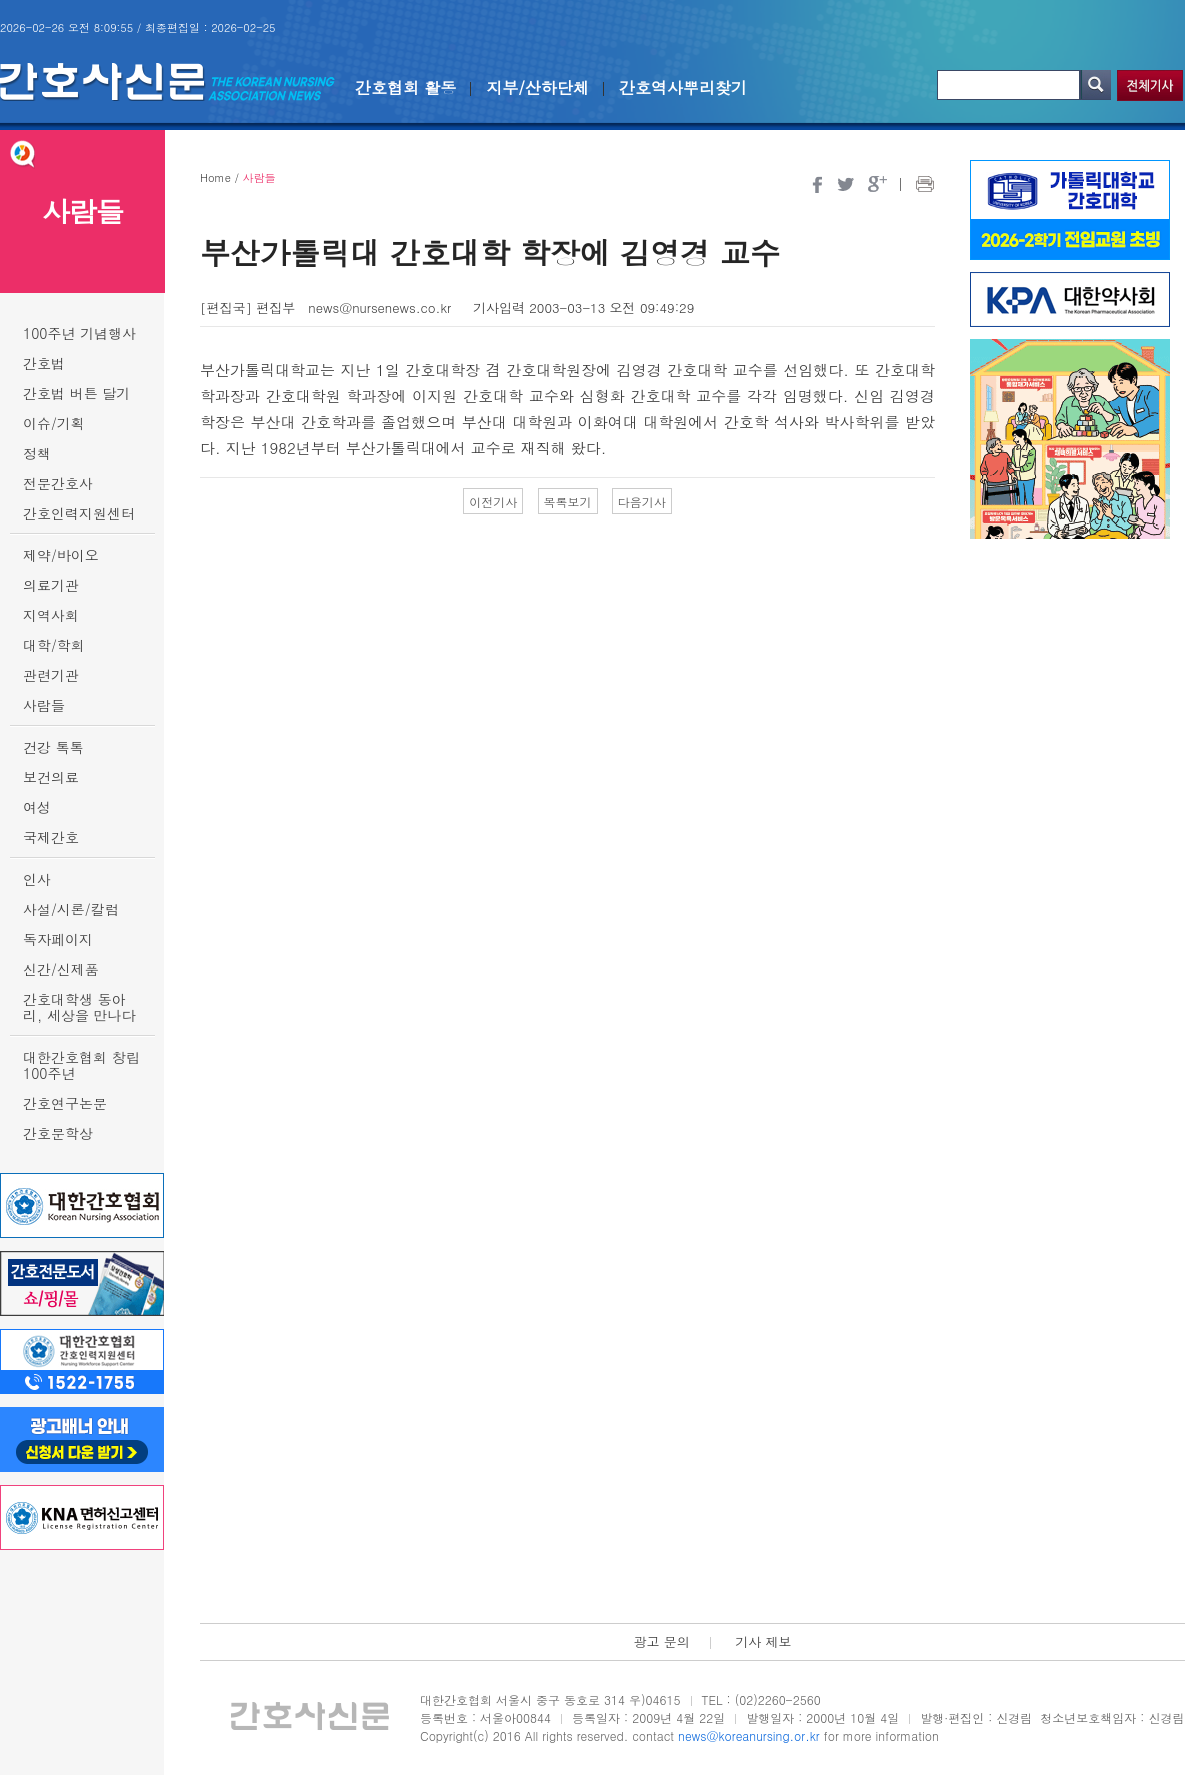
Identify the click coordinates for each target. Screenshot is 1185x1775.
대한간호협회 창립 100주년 (81, 1065)
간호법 (44, 363)
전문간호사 (58, 483)
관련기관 (51, 675)
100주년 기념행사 (79, 333)
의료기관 (51, 585)
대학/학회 (54, 645)
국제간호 (51, 837)
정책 (37, 453)
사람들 (44, 705)
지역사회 (51, 615)
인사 (37, 879)
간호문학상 (58, 1133)
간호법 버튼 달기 (76, 393)
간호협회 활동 (405, 87)
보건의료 (51, 777)
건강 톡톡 (53, 747)
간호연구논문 (65, 1103)
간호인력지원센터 (79, 513)
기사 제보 (763, 1641)
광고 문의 (661, 1641)
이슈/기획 (54, 423)
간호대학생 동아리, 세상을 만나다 (79, 1007)
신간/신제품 (61, 969)
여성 (37, 807)
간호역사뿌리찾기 (683, 87)
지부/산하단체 (537, 87)
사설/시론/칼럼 (71, 909)
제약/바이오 (61, 555)
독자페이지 (58, 939)
